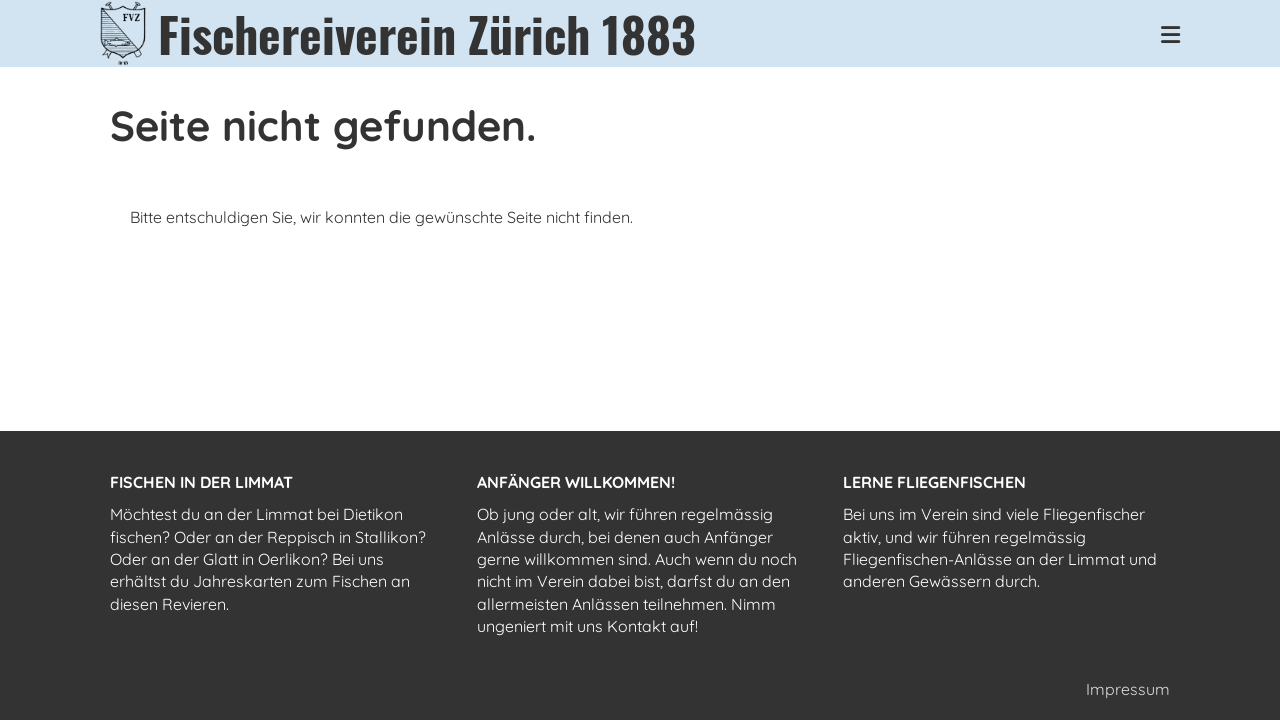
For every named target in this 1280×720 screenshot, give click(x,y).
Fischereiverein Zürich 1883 (427, 33)
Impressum (1128, 689)
